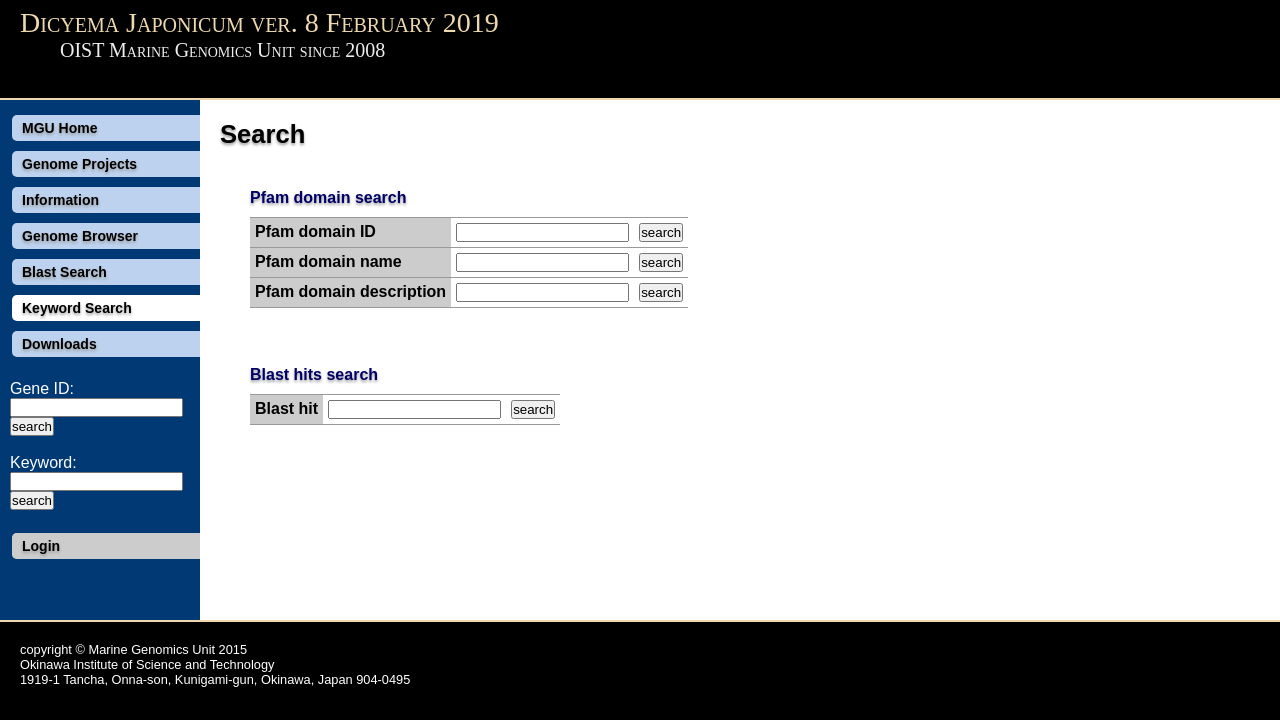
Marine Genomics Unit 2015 (167, 649)
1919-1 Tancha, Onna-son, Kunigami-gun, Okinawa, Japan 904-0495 (215, 679)
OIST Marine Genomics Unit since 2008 (222, 50)
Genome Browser (80, 236)
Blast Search (64, 272)
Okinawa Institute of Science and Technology (147, 664)
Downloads (59, 344)
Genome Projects (79, 164)
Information (60, 200)
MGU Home (59, 128)
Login (41, 546)
